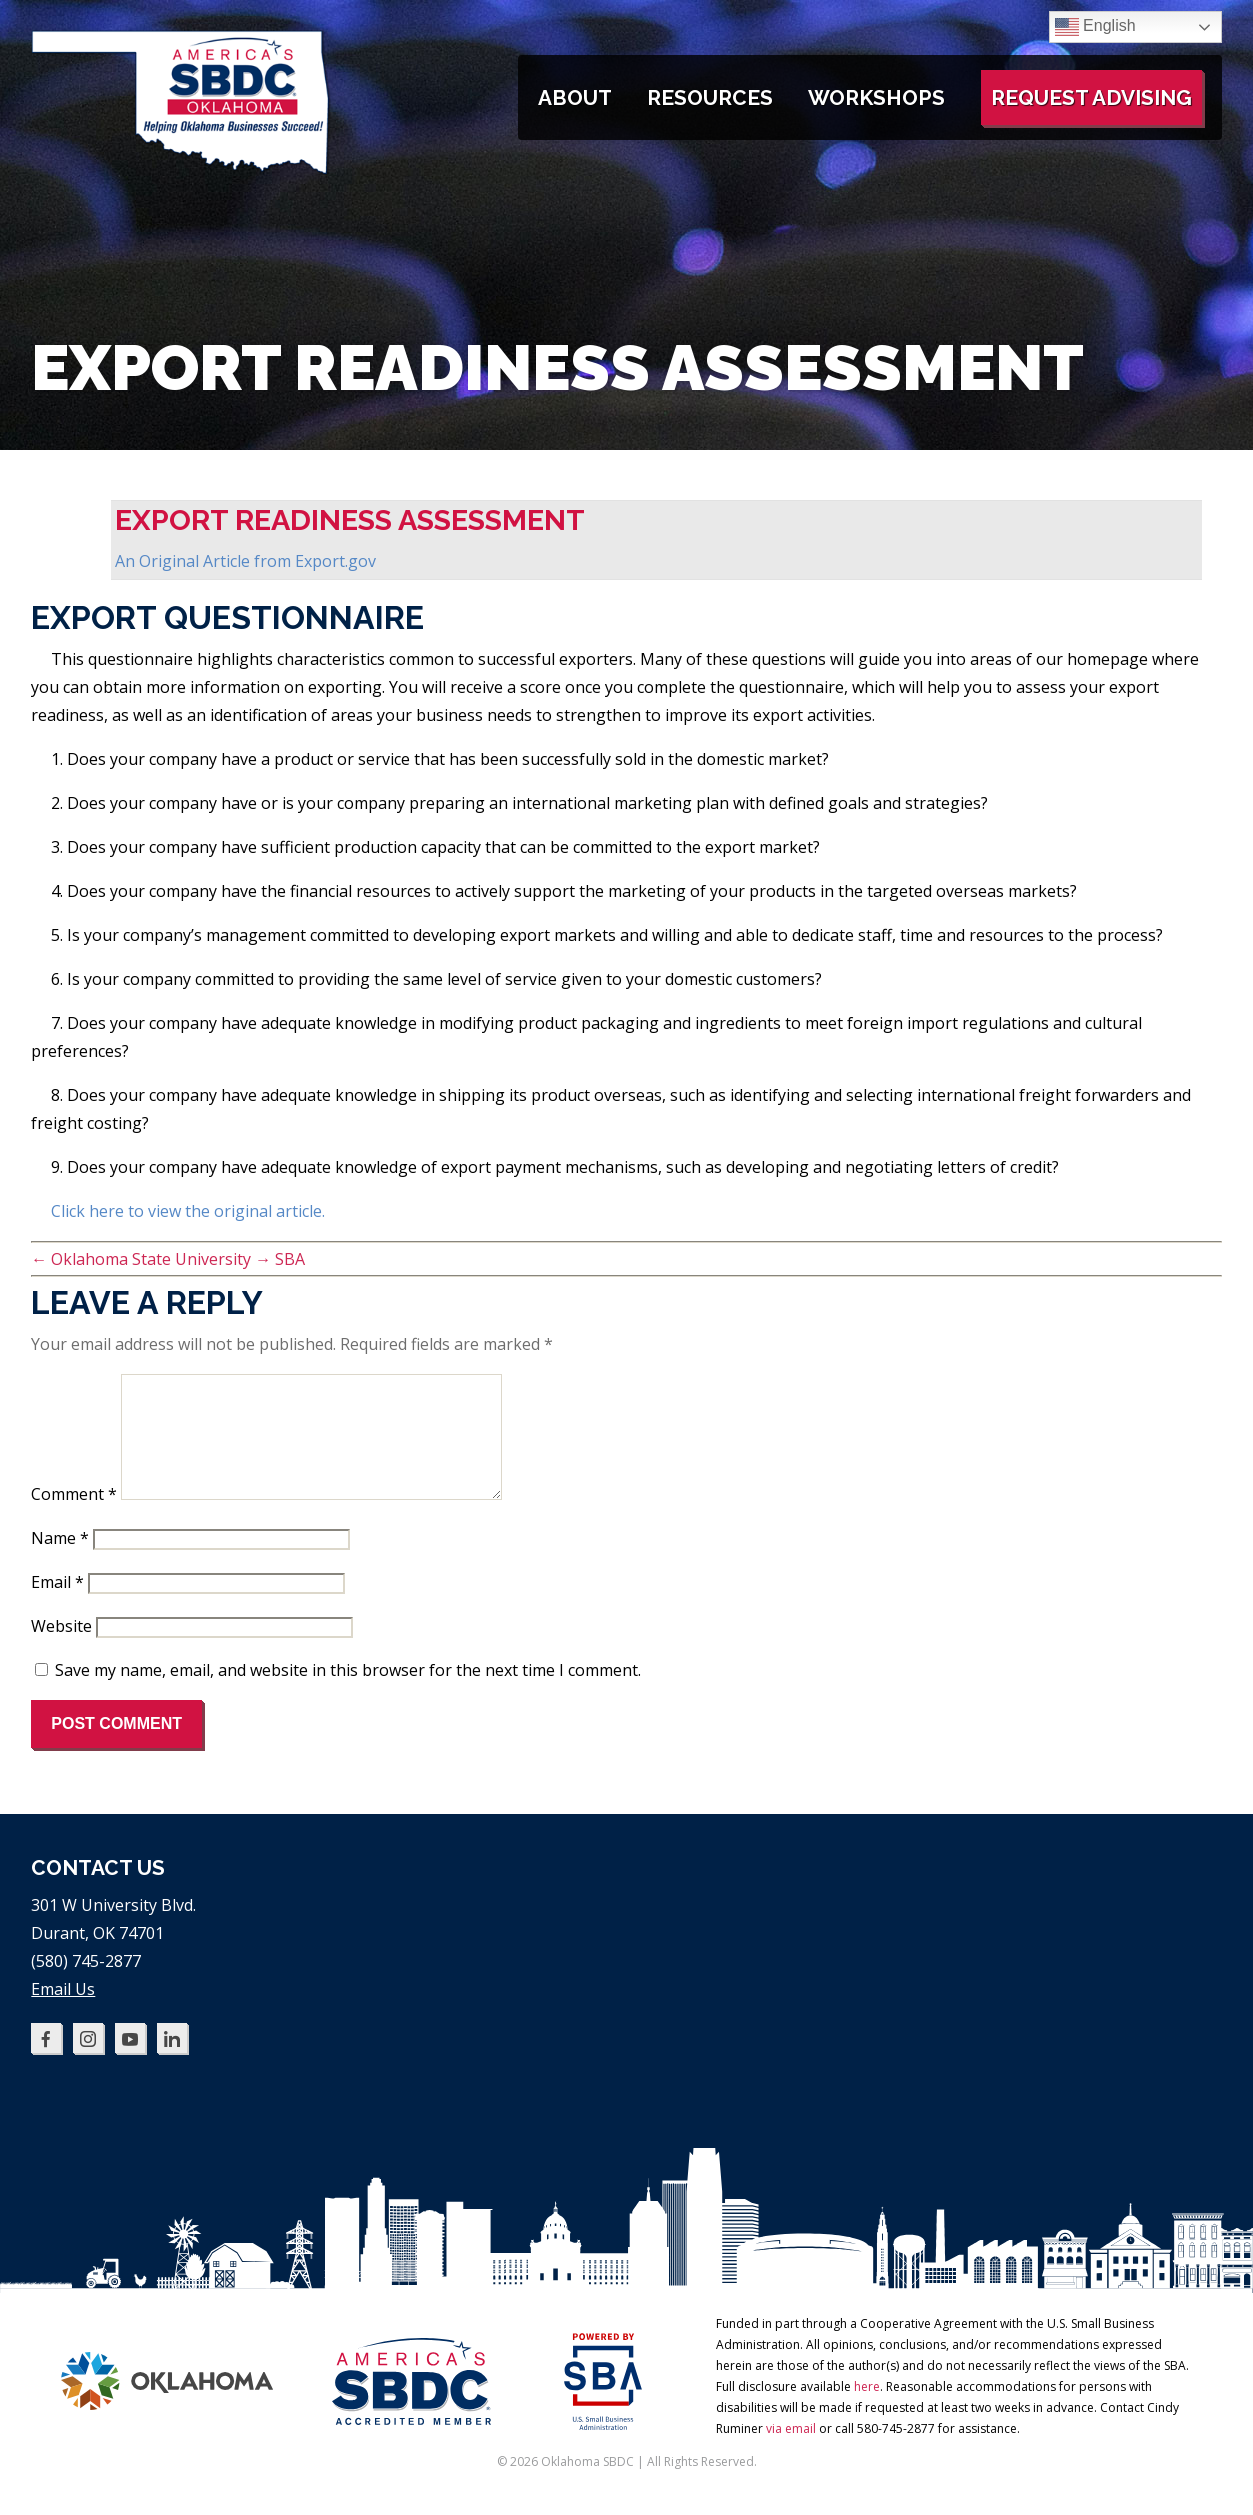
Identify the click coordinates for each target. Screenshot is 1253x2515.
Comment (74, 1518)
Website (61, 1650)
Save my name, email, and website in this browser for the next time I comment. (348, 1694)
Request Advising (1091, 97)
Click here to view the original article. (188, 1211)
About (575, 97)
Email (57, 1606)
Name (60, 1562)
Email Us (63, 2013)
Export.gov (335, 561)
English (1095, 27)
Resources (710, 97)
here (867, 2410)
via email (791, 2452)
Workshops (876, 97)
